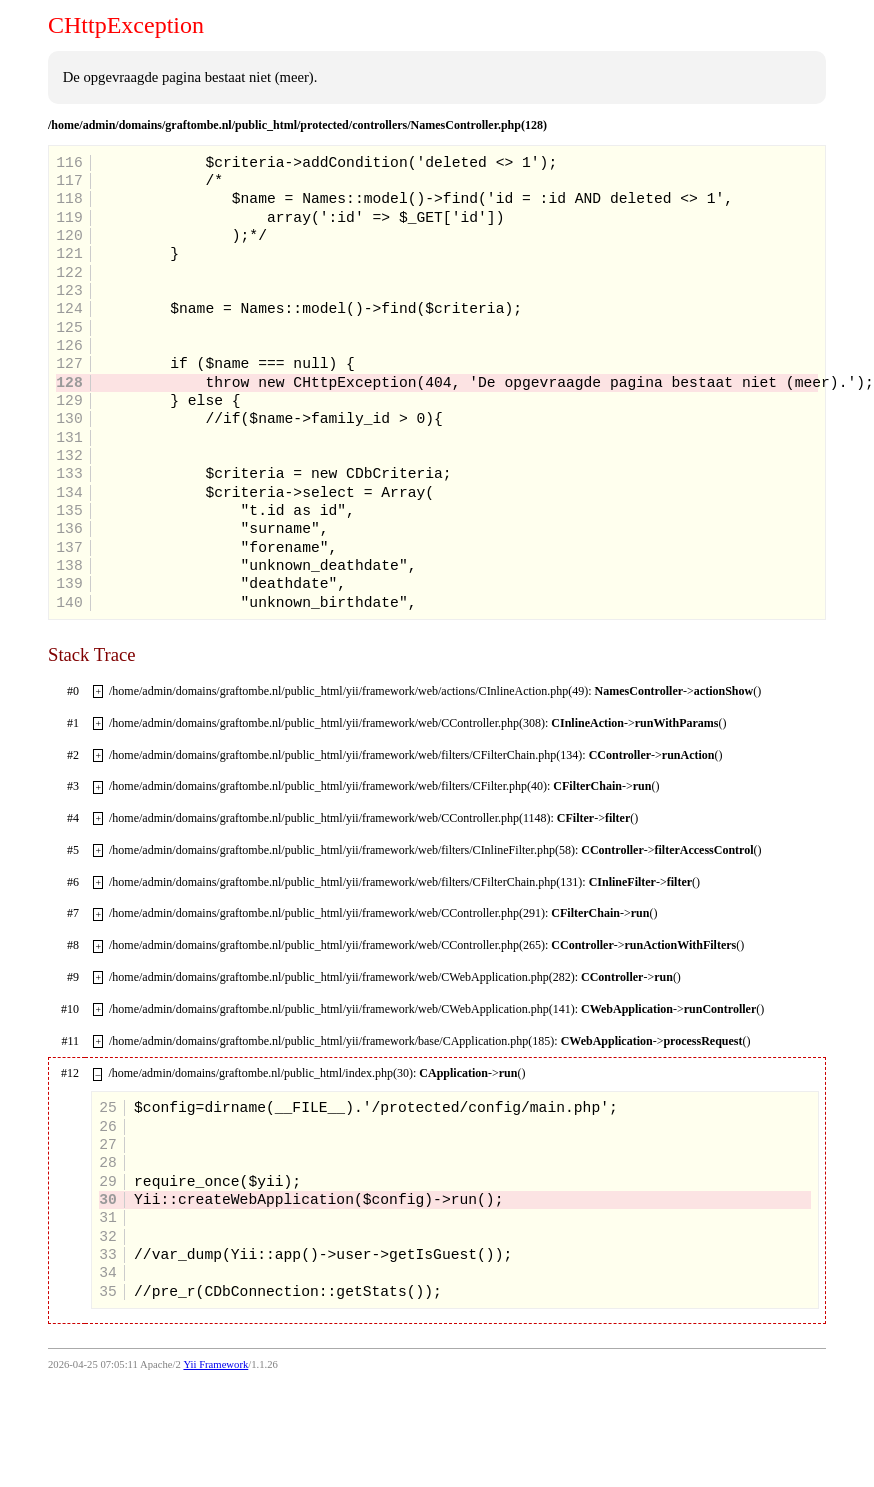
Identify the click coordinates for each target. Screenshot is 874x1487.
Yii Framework (215, 1364)
